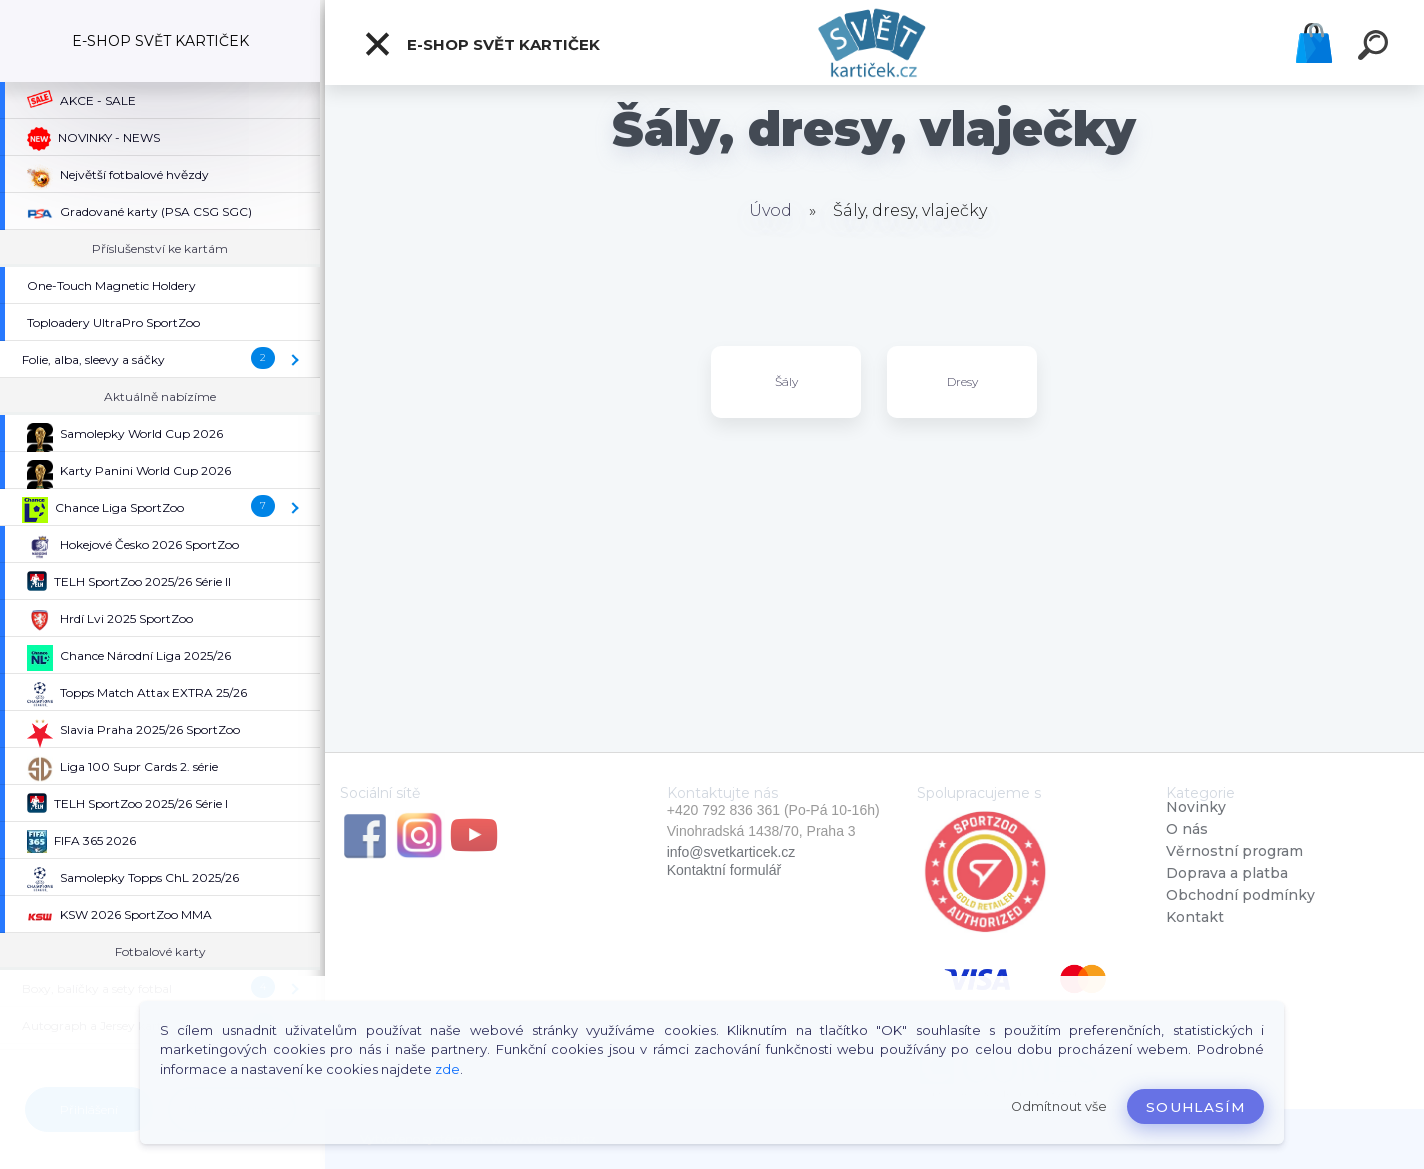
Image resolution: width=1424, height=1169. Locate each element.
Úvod (770, 210)
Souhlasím (1195, 1107)
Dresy (962, 381)
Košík (1314, 43)
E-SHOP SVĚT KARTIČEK (481, 44)
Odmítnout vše (1059, 1106)
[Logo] (874, 42)
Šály (786, 381)
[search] (1376, 48)
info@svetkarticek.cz (731, 852)
